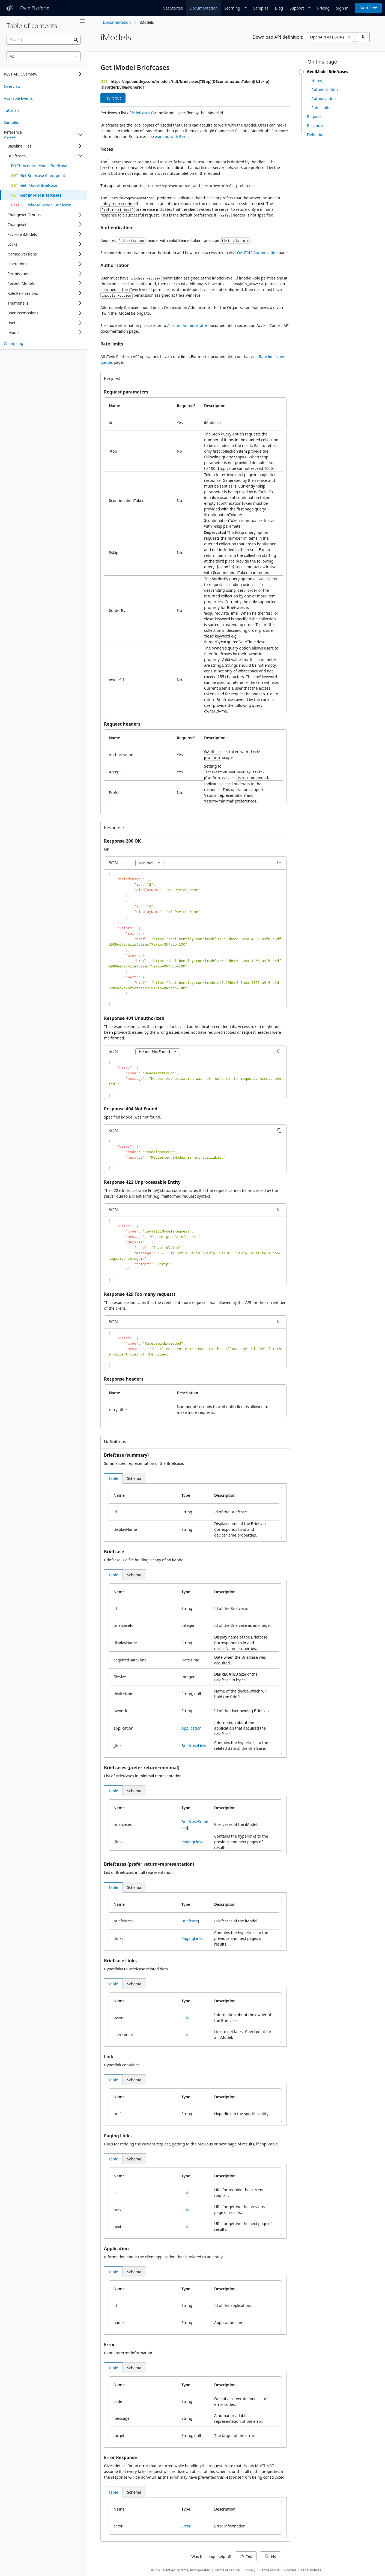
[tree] (43, 74)
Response (114, 828)
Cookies (290, 2570)
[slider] (301, 72)
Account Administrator (187, 325)
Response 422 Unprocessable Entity (142, 1182)
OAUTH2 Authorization (257, 252)
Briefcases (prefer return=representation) (149, 1864)
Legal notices (311, 2570)
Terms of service (227, 2570)
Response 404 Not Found (130, 1109)
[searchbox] (43, 40)
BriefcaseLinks (194, 1745)
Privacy (249, 2570)
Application (191, 1728)
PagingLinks (192, 1841)
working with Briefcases (176, 136)
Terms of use (270, 2570)
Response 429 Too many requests (140, 1294)
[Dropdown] (235, 8)
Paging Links (118, 2136)
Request (112, 378)
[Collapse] (80, 134)
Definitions (115, 1442)
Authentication (116, 228)
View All (10, 137)
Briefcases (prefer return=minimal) (141, 1768)
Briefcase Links (120, 1961)
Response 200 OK (122, 841)
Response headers (124, 1379)
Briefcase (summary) (126, 1455)
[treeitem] (43, 86)
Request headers (122, 724)
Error (109, 2344)
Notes (106, 149)
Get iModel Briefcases (134, 67)
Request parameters (126, 392)
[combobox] (43, 56)
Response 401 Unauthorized (134, 1018)
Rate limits (111, 344)
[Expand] (80, 74)
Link (185, 2017)
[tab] (113, 1478)
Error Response (120, 2457)
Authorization (115, 265)
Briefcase (114, 1552)
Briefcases (141, 112)
